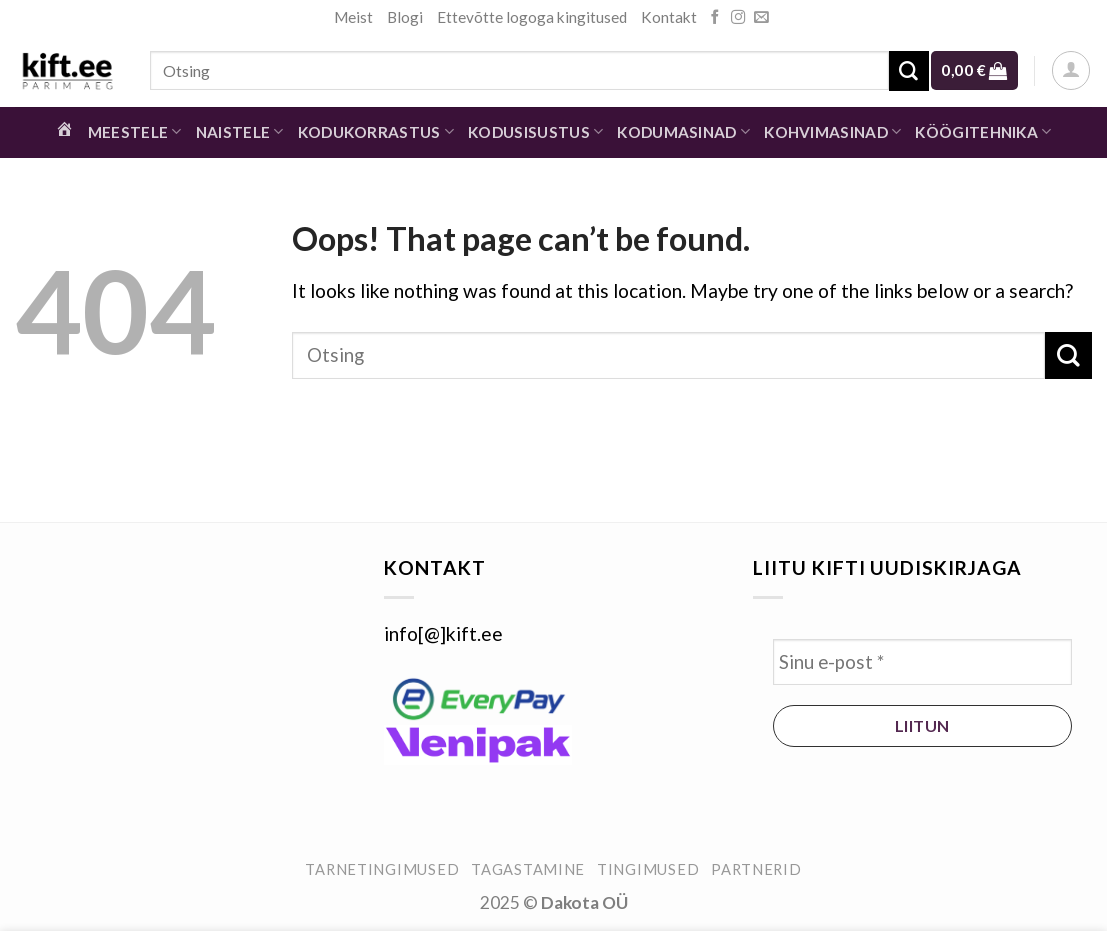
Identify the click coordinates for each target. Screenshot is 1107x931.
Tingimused (648, 869)
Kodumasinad (683, 131)
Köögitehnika (983, 131)
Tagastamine (528, 869)
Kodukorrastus (376, 131)
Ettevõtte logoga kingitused (532, 17)
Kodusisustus (535, 131)
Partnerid (756, 869)
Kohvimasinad (832, 131)
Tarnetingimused (382, 869)
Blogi (405, 17)
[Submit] (909, 71)
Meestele (135, 131)
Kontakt (669, 17)
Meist (353, 17)
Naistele (240, 131)
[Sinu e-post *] (922, 662)
